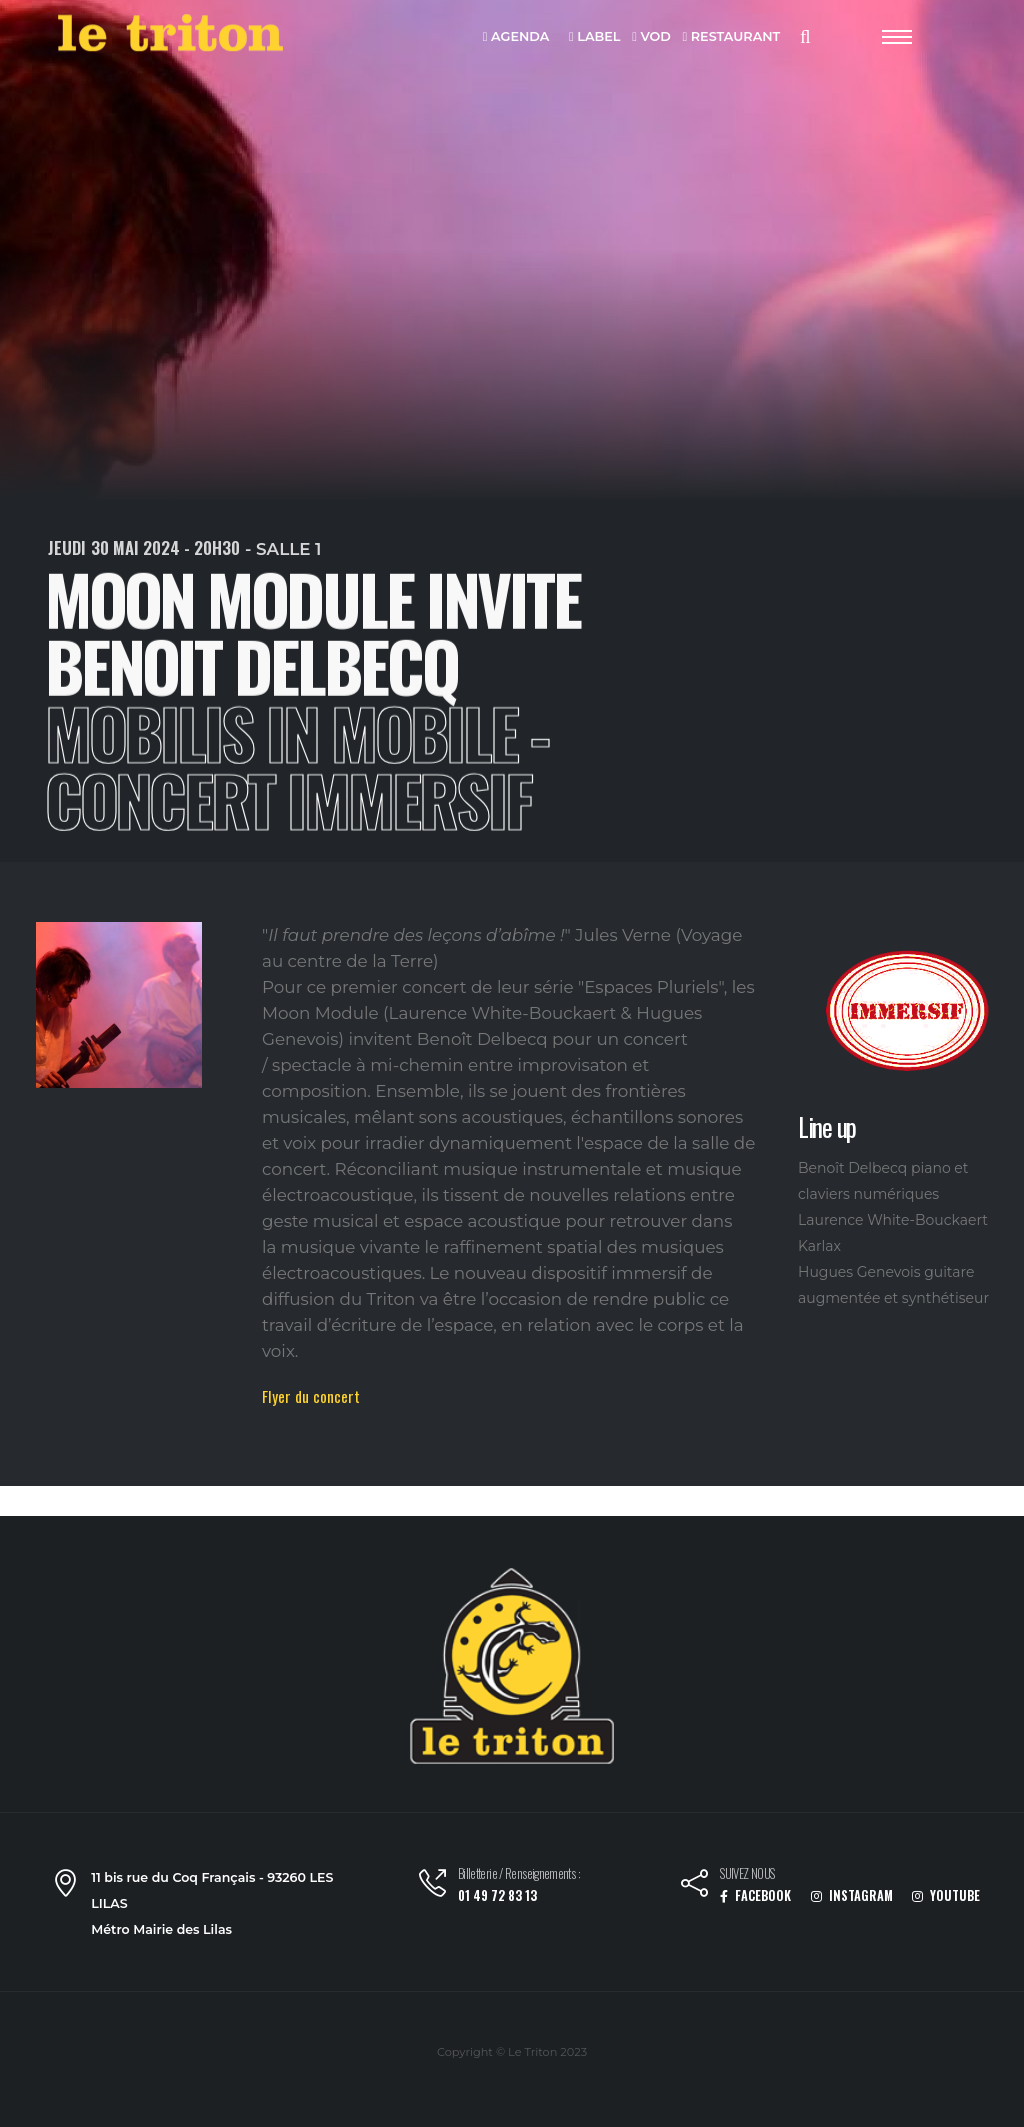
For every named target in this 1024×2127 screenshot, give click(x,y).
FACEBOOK (755, 1895)
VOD (651, 37)
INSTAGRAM (852, 1895)
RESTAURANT (731, 37)
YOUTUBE (946, 1895)
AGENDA (516, 37)
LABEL (594, 37)
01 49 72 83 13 (497, 1895)
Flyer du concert (311, 1396)
